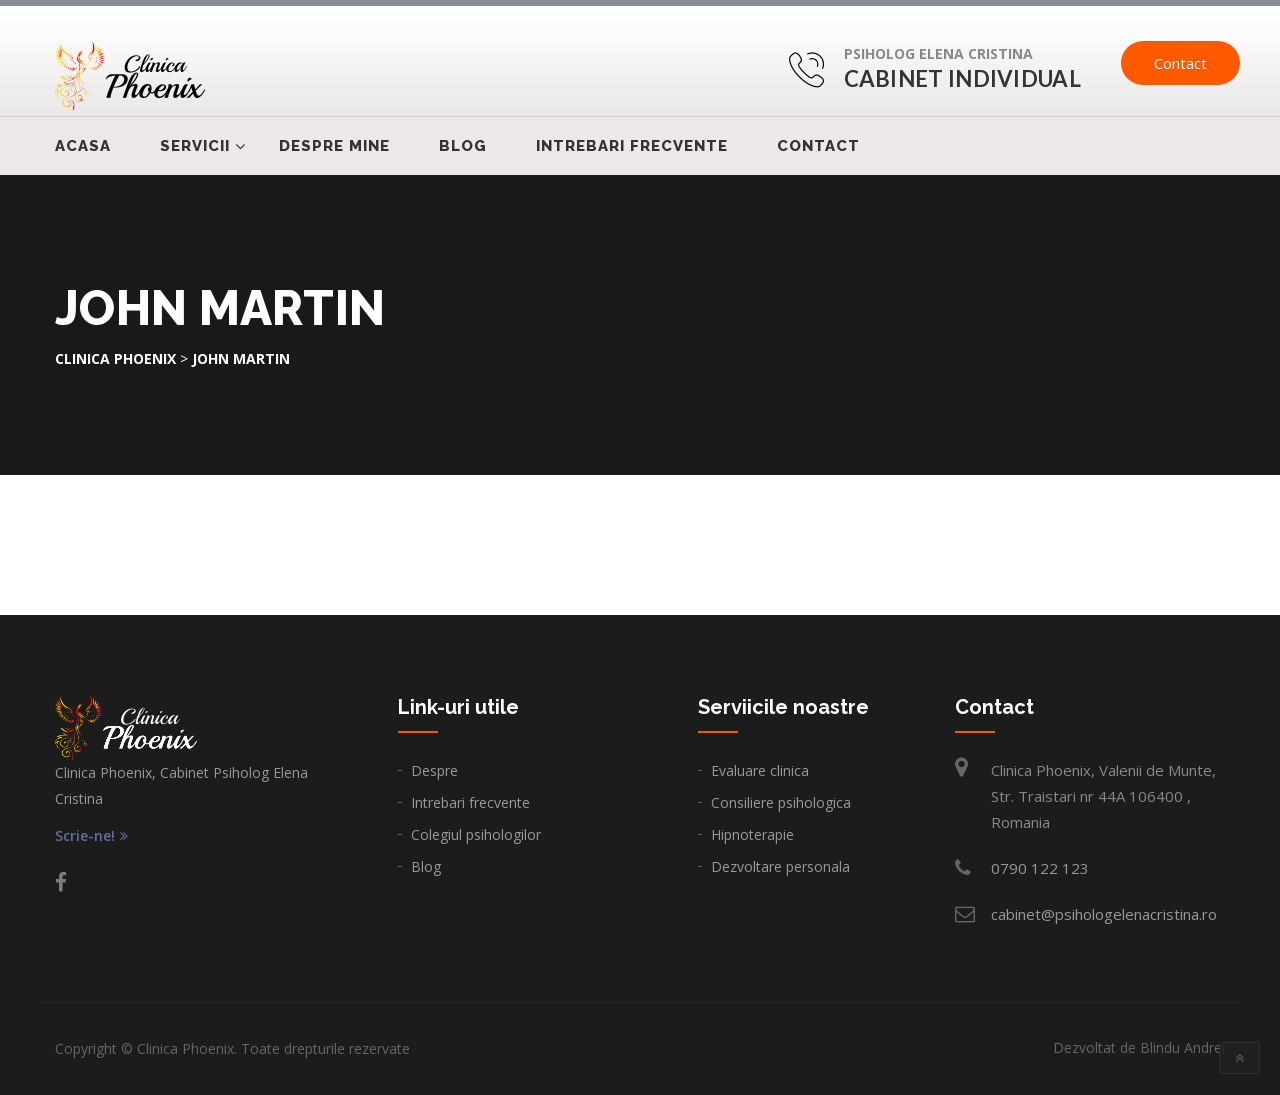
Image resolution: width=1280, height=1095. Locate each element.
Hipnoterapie (752, 834)
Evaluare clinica (760, 770)
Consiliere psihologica (781, 802)
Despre (434, 770)
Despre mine (334, 146)
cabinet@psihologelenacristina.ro (1104, 914)
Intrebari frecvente (632, 146)
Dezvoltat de (1139, 1047)
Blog (463, 146)
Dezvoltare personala (780, 866)
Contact (1180, 63)
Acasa (83, 146)
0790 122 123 (1040, 868)
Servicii (195, 146)
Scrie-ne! (91, 836)
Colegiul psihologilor (476, 834)
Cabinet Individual (962, 78)
